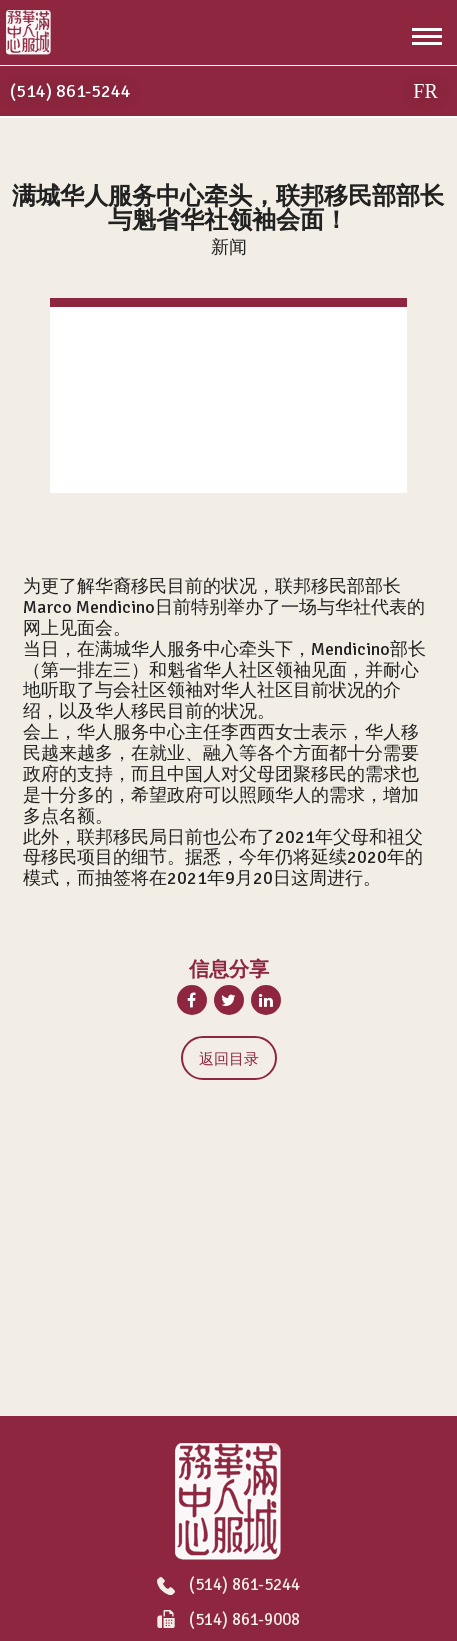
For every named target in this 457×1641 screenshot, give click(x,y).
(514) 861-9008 (228, 1620)
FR (425, 91)
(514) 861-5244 (228, 1585)
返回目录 (229, 1059)
